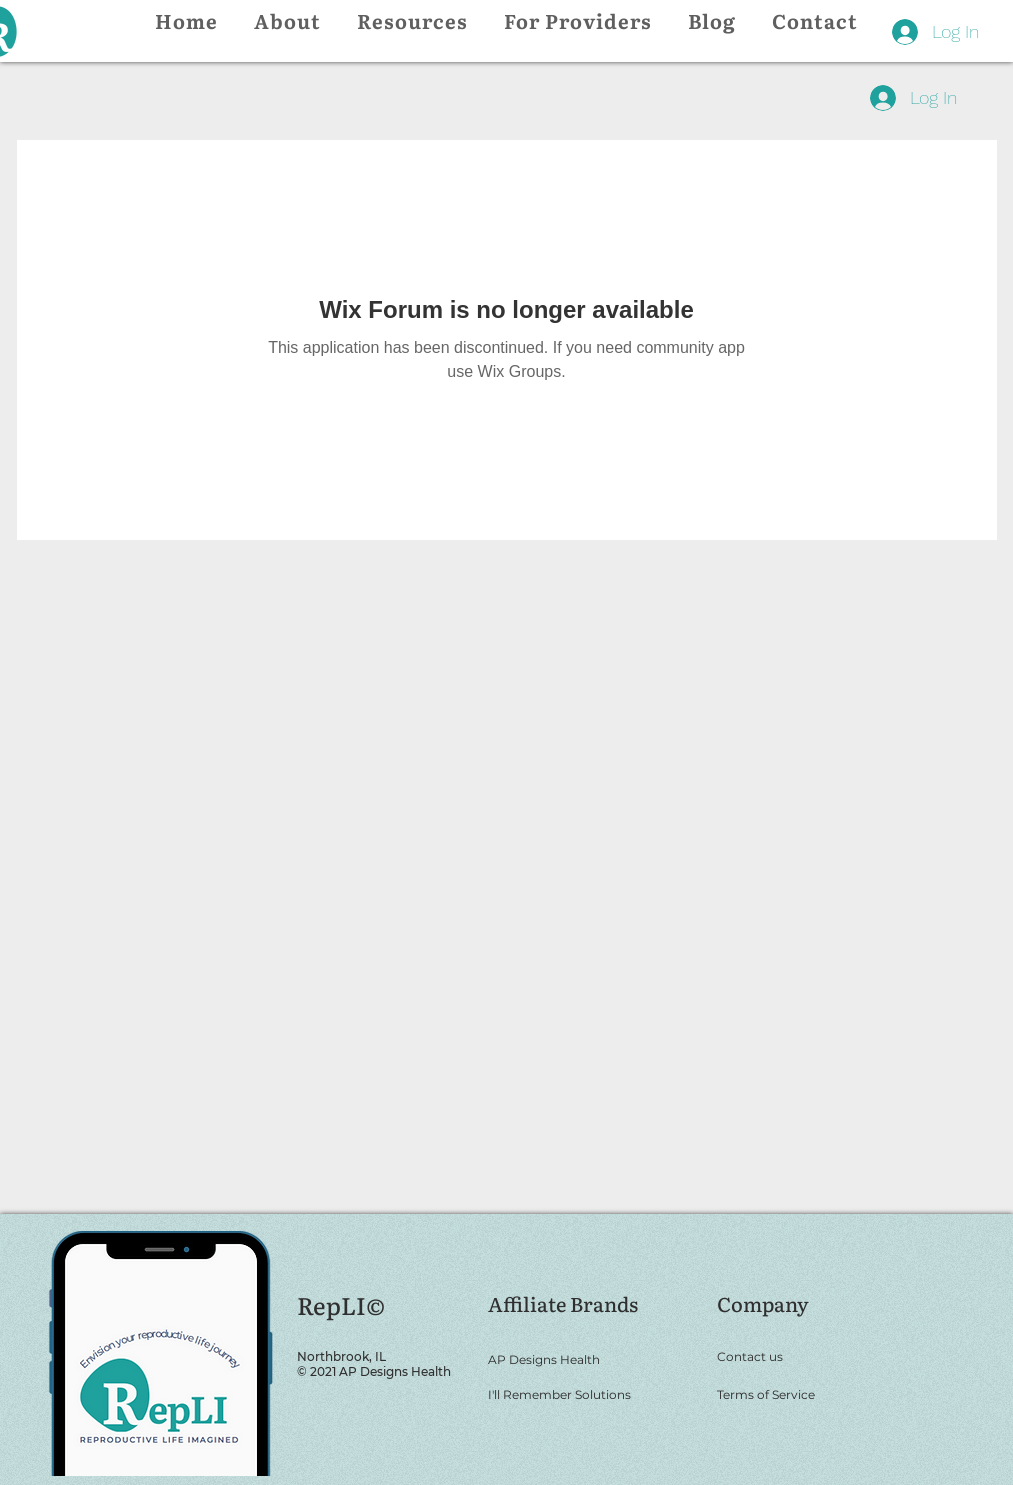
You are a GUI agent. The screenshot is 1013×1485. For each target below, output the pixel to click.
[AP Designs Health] (589, 1359)
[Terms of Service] (800, 1394)
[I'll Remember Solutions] (589, 1394)
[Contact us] (800, 1356)
